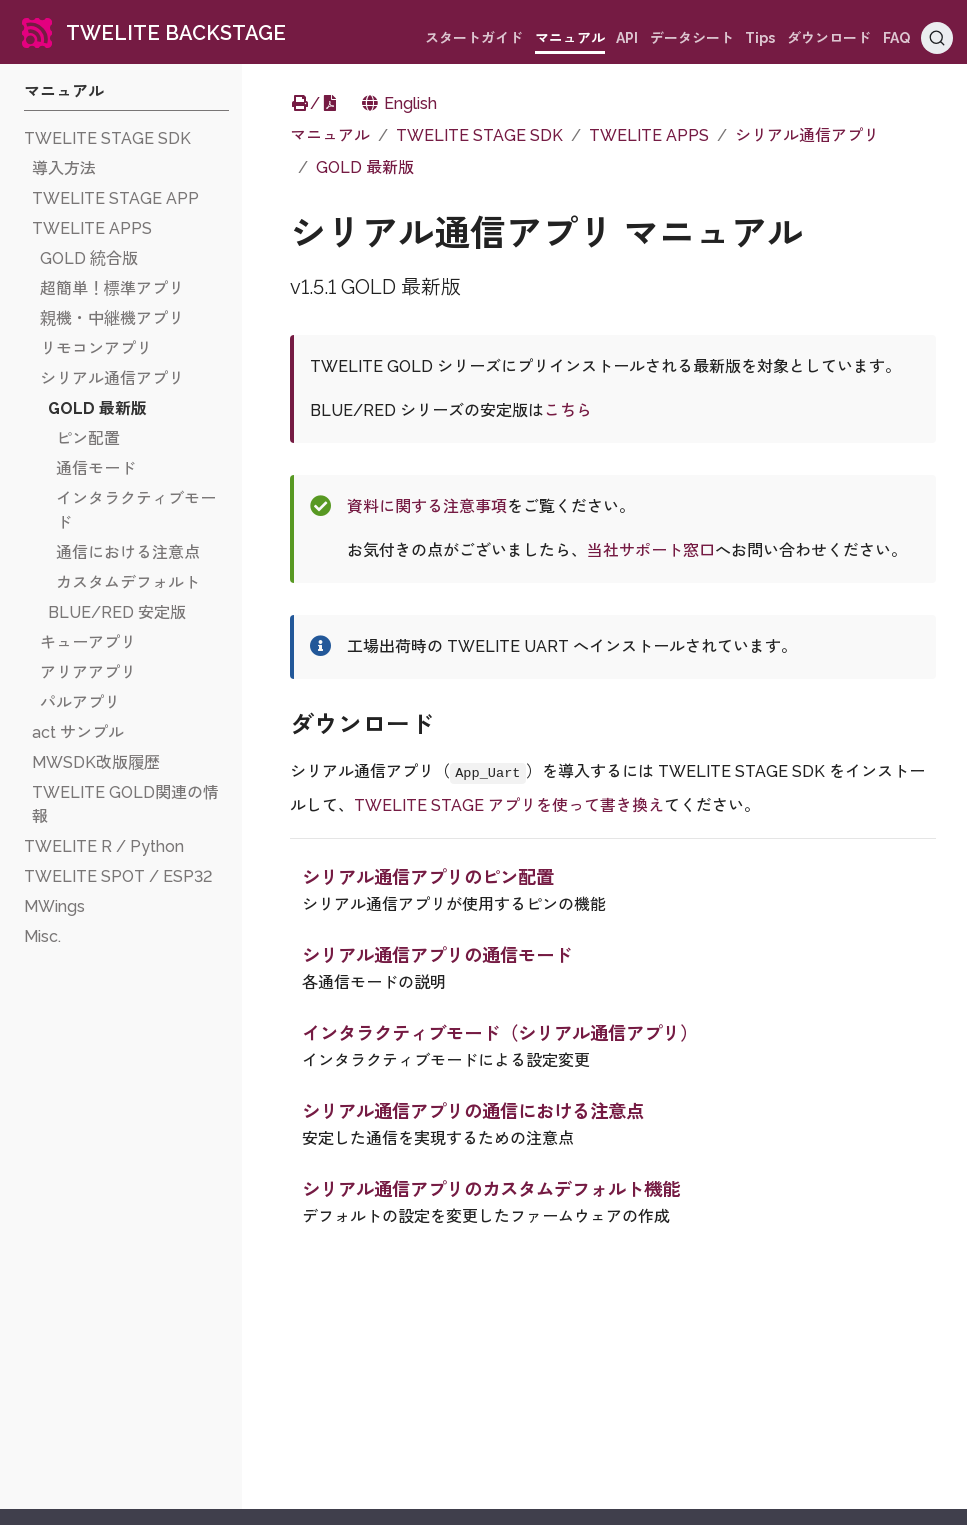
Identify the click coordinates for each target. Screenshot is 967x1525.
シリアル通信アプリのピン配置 (428, 877)
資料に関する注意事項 (427, 506)
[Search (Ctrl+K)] (937, 38)
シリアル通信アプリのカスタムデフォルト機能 (491, 1189)
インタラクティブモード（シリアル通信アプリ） (500, 1033)
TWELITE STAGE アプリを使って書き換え (509, 805)
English (398, 103)
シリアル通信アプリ (807, 135)
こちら (568, 410)
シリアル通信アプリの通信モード (437, 955)
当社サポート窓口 (651, 550)
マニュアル (330, 135)
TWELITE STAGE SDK (479, 135)
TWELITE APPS (649, 135)
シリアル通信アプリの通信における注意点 (473, 1111)
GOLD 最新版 (365, 167)
